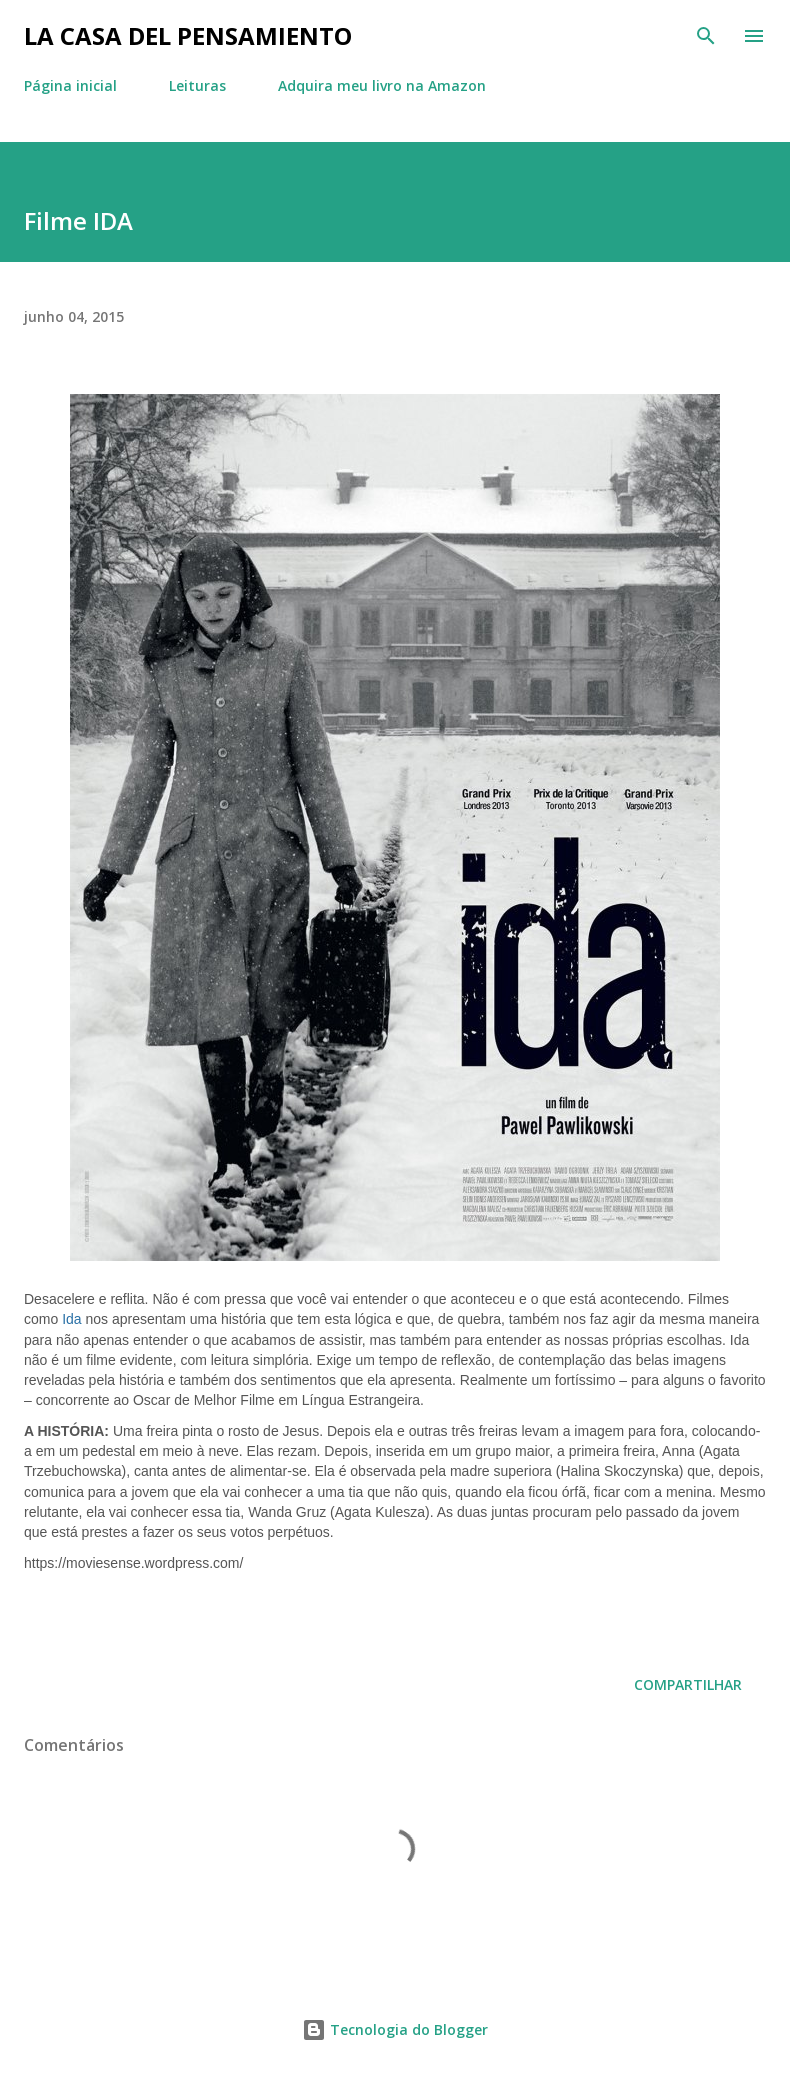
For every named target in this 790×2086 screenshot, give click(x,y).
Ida (71, 1319)
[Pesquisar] (706, 36)
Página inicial (70, 85)
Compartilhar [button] (688, 1684)
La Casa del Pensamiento (188, 35)
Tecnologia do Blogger (395, 2029)
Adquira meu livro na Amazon (382, 85)
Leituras (197, 85)
